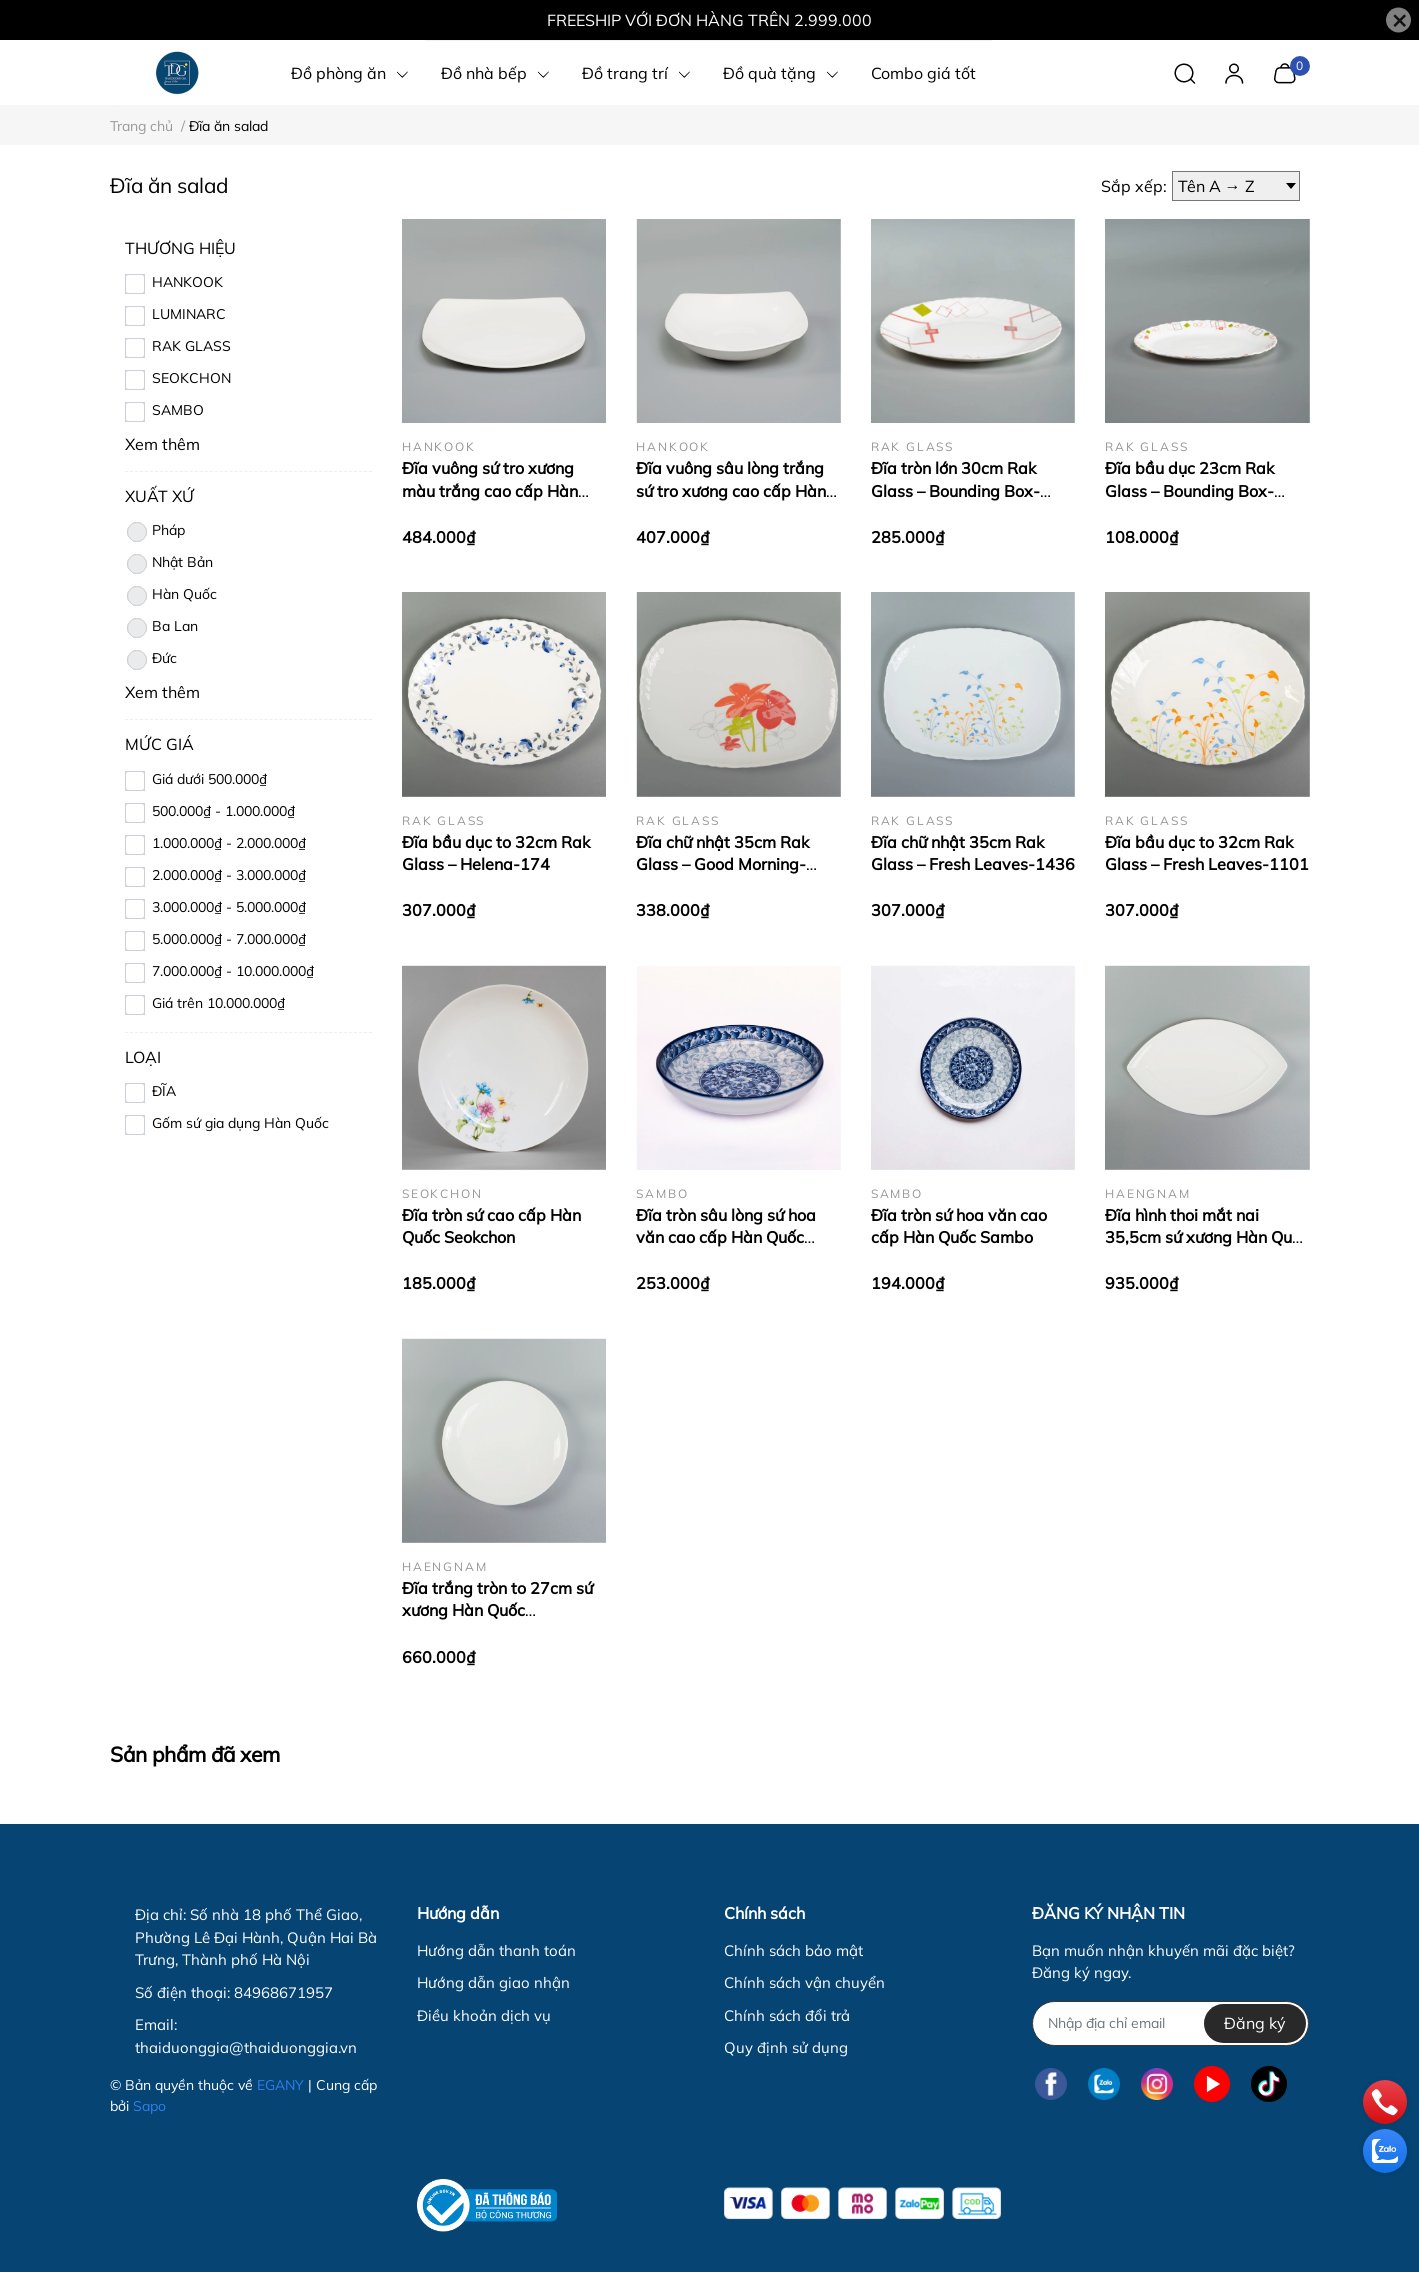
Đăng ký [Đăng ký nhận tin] (1255, 2023)
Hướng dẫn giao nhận (493, 1982)
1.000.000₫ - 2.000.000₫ (229, 843)
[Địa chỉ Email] (1170, 2023)
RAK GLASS (191, 346)
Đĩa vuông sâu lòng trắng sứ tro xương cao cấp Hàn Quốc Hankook (731, 490)
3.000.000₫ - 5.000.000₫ (229, 907)
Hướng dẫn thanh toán (496, 1950)
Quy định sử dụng (786, 2047)
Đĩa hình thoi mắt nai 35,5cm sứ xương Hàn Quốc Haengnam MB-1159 (1207, 1237)
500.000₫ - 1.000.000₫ (223, 811)
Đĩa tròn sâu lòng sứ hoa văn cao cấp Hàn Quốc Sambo (726, 1237)
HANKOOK (187, 282)
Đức (151, 660)
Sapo (149, 2106)
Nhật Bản (169, 564)
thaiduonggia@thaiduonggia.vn (246, 2047)
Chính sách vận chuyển (804, 1982)
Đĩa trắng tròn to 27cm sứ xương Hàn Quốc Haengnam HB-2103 (497, 1610)
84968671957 (283, 1992)
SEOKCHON (191, 378)
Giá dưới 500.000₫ (209, 779)
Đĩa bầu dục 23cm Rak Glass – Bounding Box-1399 (1189, 490)
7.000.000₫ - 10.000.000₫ (233, 971)
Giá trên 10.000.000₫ (218, 1003)
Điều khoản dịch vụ (484, 2015)
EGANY (280, 2085)
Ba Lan (161, 628)
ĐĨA (164, 1091)
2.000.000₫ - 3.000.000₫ (229, 875)
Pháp (155, 532)
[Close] (1398, 20)
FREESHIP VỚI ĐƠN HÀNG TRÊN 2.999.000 (709, 20)
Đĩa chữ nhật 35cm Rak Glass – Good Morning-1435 (722, 864)
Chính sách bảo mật (793, 1950)
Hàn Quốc (171, 596)
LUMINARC (189, 314)
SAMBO (178, 410)
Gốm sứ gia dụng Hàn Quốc (240, 1123)
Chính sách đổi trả (787, 2015)
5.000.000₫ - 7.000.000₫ (229, 939)
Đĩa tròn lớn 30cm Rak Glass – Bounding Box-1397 (955, 490)
